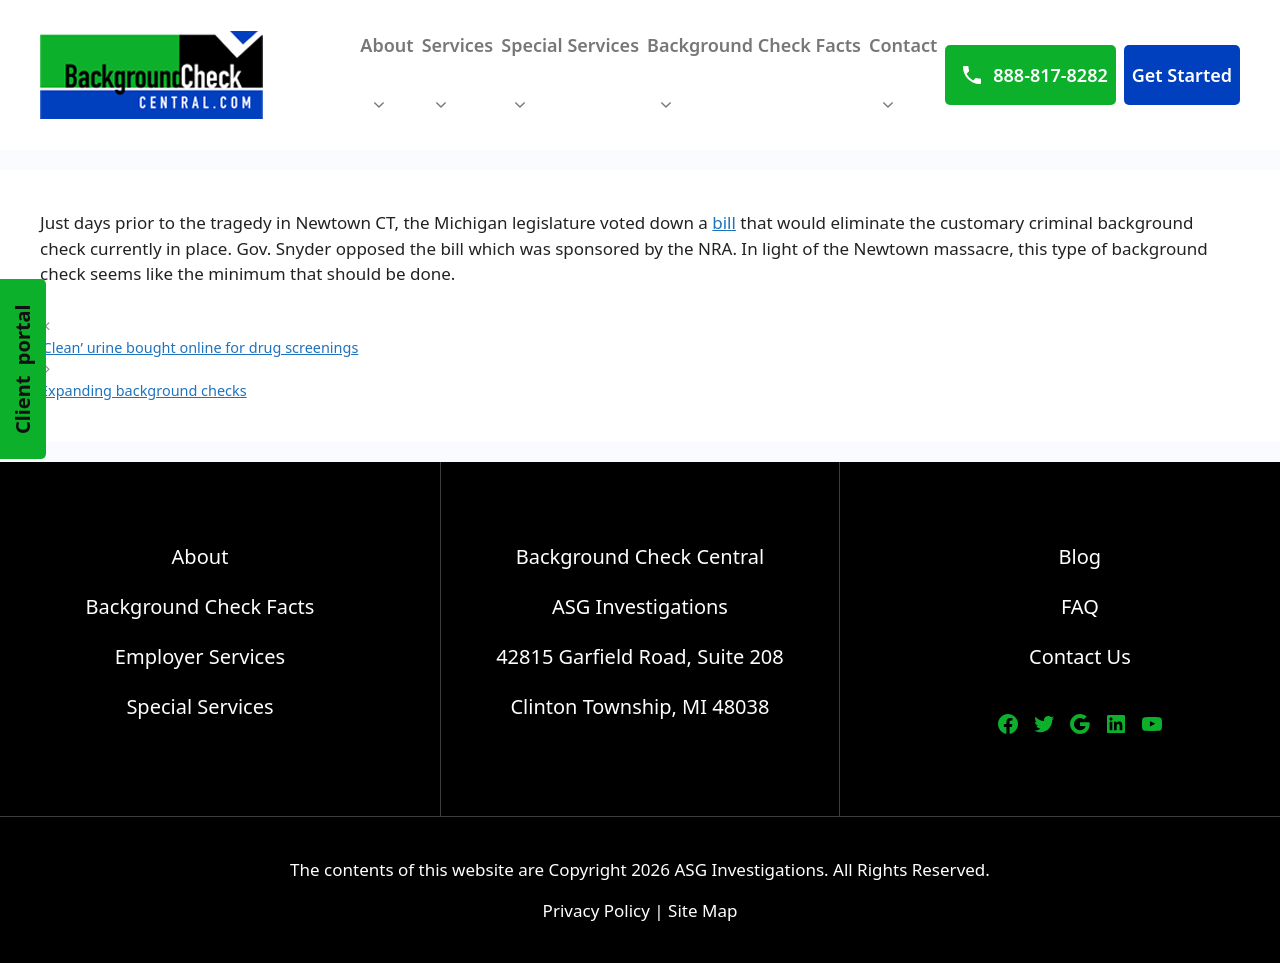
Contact (903, 84)
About (386, 84)
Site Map (702, 910)
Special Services (570, 84)
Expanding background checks (143, 390)
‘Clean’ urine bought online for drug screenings (199, 347)
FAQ (1080, 606)
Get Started (1182, 75)
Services (458, 84)
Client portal (22, 369)
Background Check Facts (754, 84)
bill (724, 222)
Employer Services (200, 656)
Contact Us (1080, 656)
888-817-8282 (1050, 75)
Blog (1080, 556)
